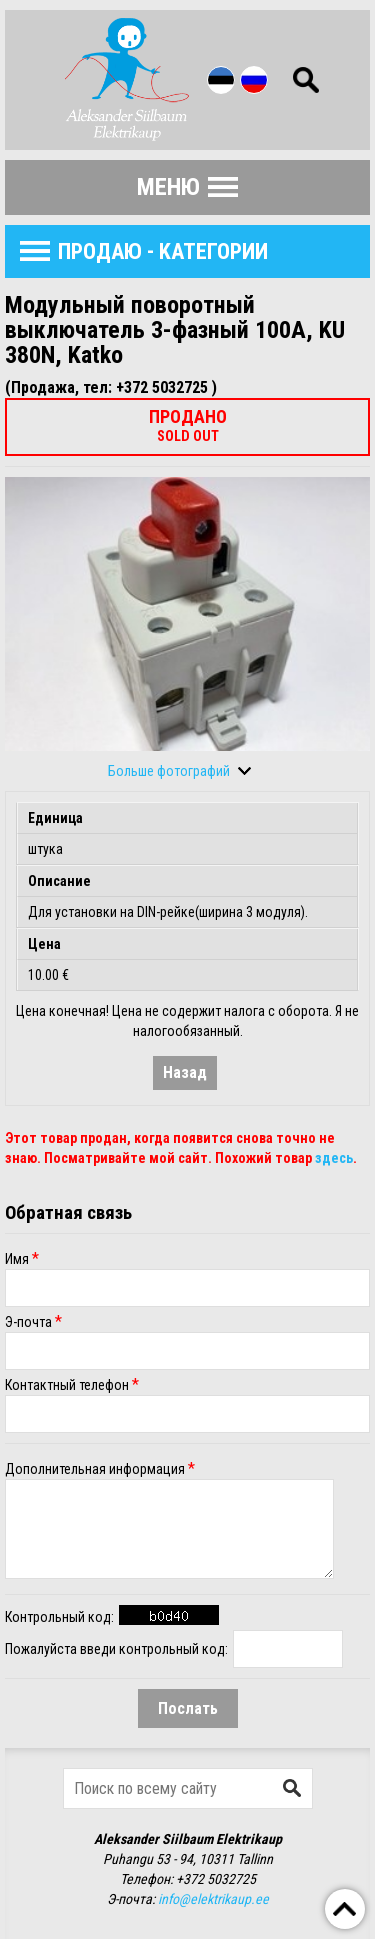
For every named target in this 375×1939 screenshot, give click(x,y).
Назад (185, 1072)
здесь (334, 1158)
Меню (168, 187)
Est (221, 80)
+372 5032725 (216, 1879)
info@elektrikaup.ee (213, 1899)
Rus (254, 80)
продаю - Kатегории (163, 251)
